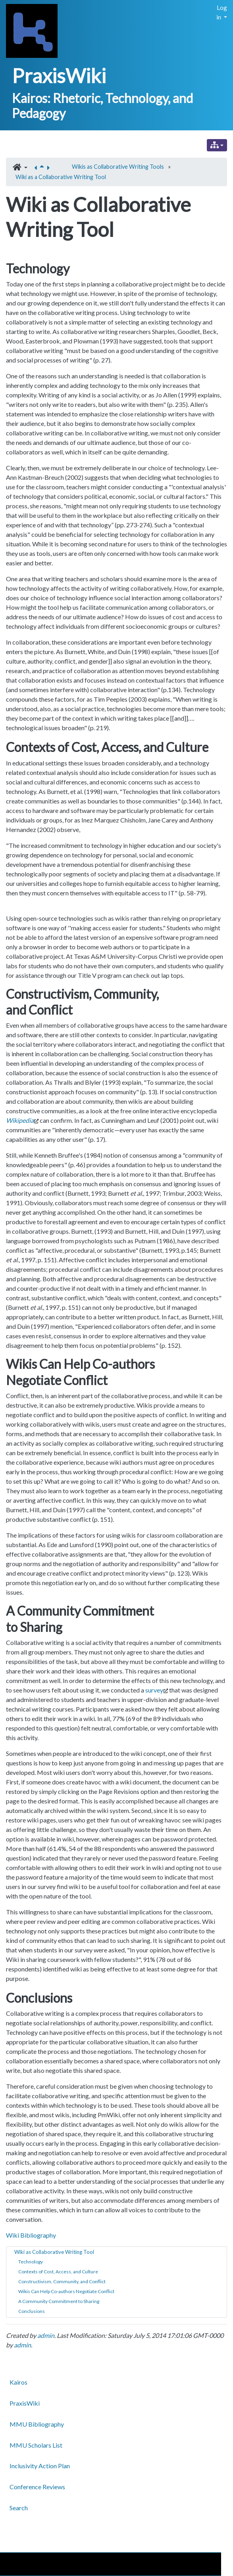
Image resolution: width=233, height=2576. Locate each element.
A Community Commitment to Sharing (58, 2301)
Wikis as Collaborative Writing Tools (118, 166)
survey (154, 1690)
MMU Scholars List (36, 2445)
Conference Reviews (37, 2486)
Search (19, 2507)
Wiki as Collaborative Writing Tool (54, 2252)
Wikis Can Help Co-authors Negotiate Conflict (66, 2291)
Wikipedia (20, 1120)
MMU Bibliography (37, 2424)
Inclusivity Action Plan (40, 2465)
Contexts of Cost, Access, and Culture (58, 2272)
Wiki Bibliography (31, 2235)
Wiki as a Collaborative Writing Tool (60, 177)
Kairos (18, 2382)
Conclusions (31, 2311)
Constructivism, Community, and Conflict (62, 2281)
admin (45, 2335)
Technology (30, 2262)
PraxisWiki (59, 76)
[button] (20, 167)
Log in (221, 12)
